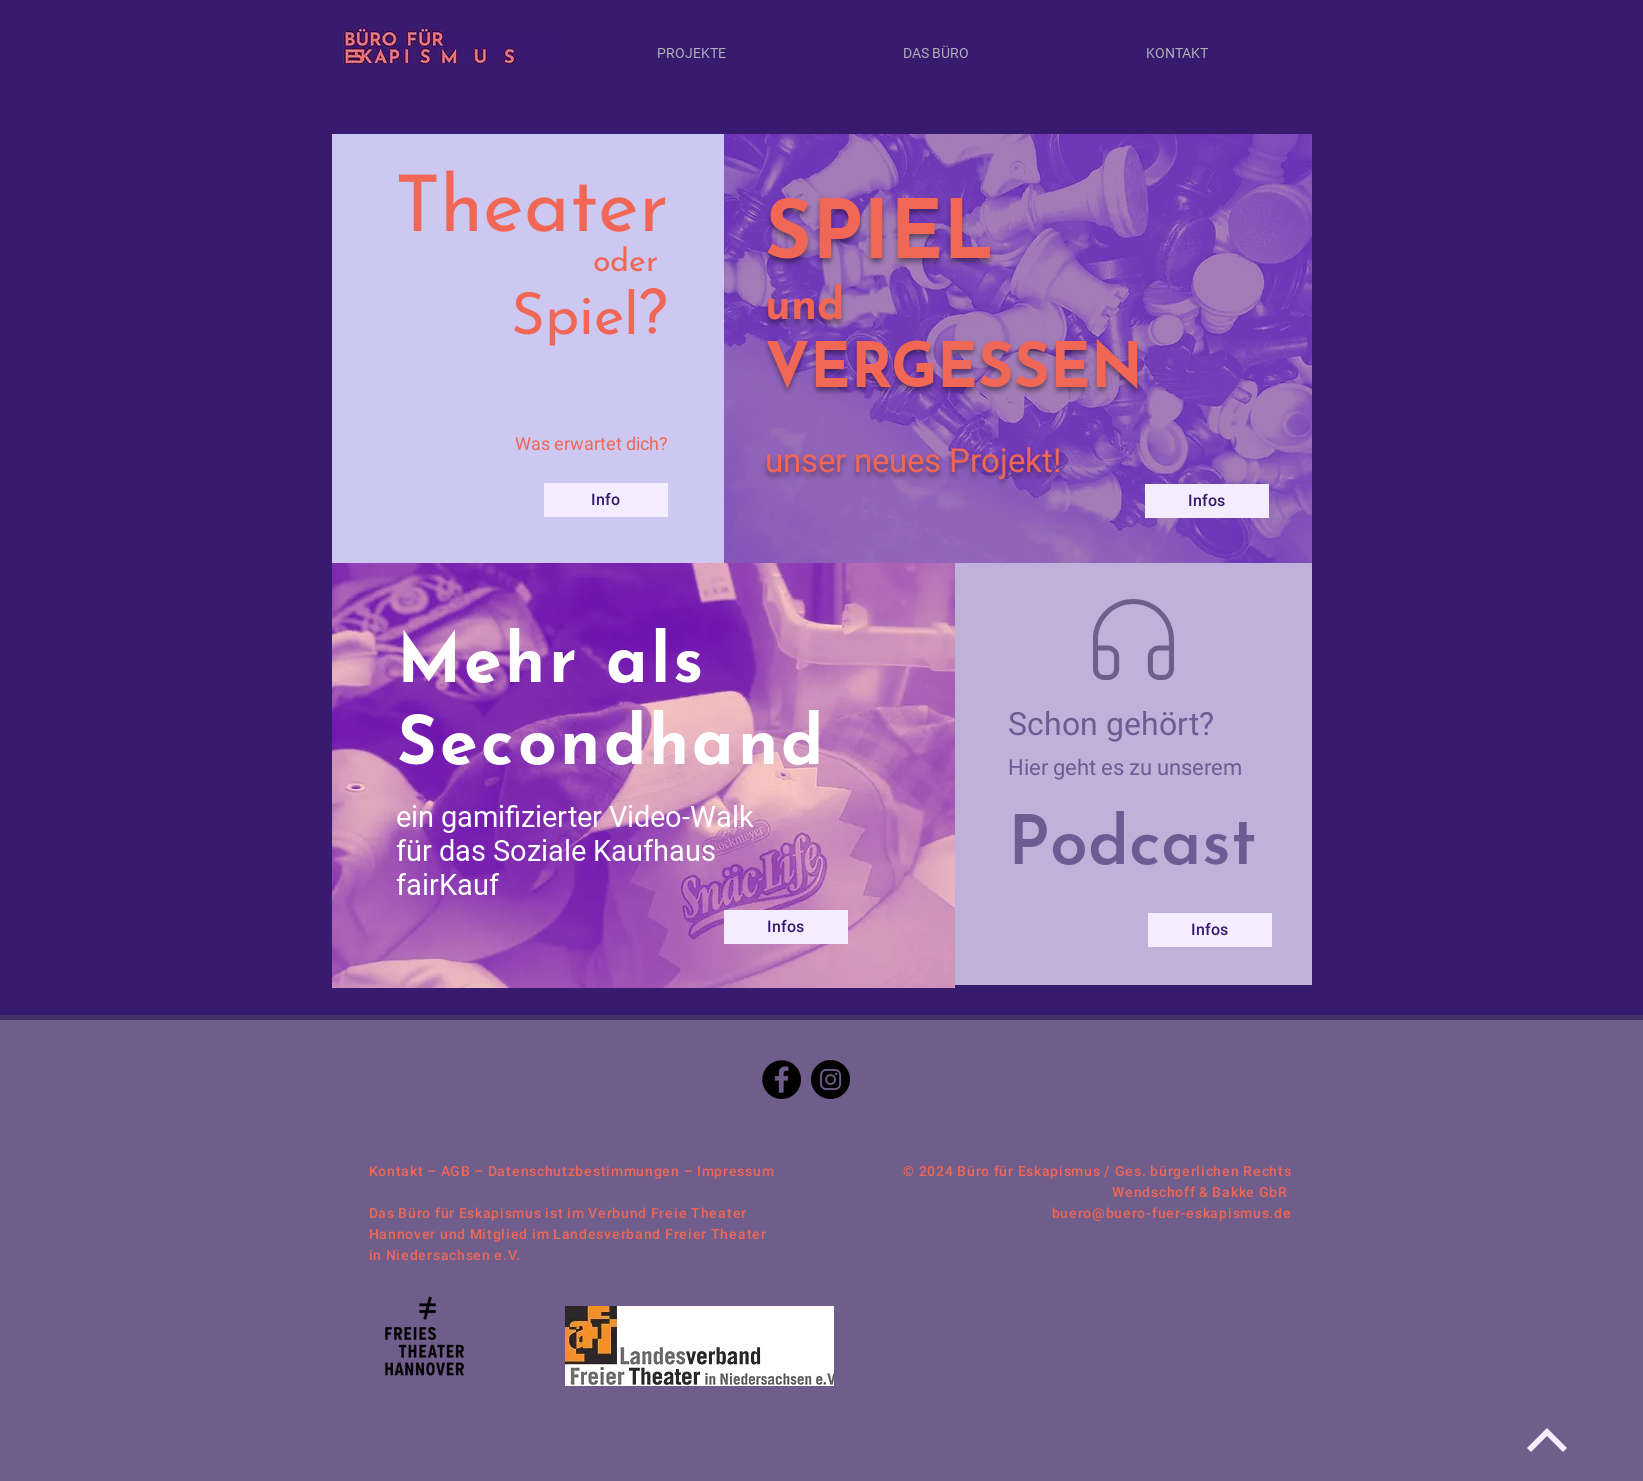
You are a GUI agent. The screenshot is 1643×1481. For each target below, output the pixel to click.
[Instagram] (830, 1079)
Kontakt (396, 1171)
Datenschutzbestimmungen (584, 1171)
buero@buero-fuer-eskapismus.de (1172, 1213)
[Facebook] (781, 1079)
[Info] (606, 500)
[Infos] (786, 927)
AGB (456, 1171)
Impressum (735, 1171)
